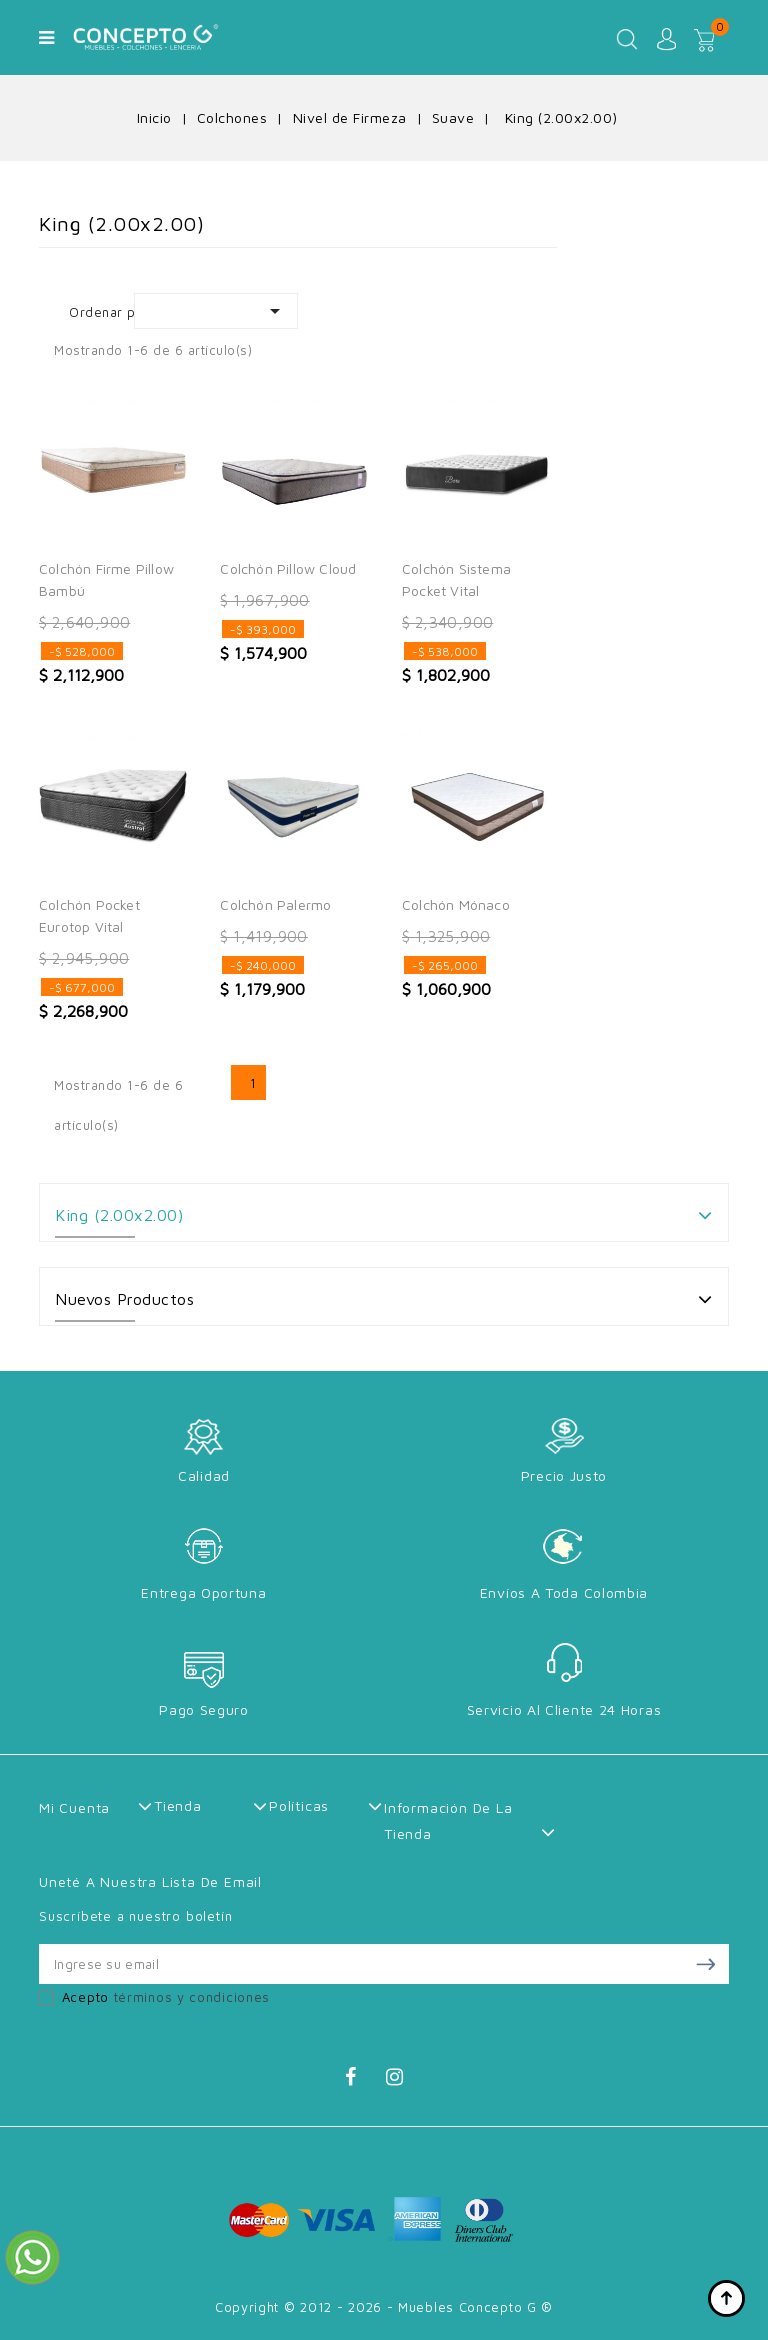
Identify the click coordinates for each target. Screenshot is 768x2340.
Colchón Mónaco (456, 904)
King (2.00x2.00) (119, 1215)
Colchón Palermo (275, 904)
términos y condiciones (192, 1997)
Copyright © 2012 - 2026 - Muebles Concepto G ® (384, 2307)
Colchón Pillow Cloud (288, 568)
